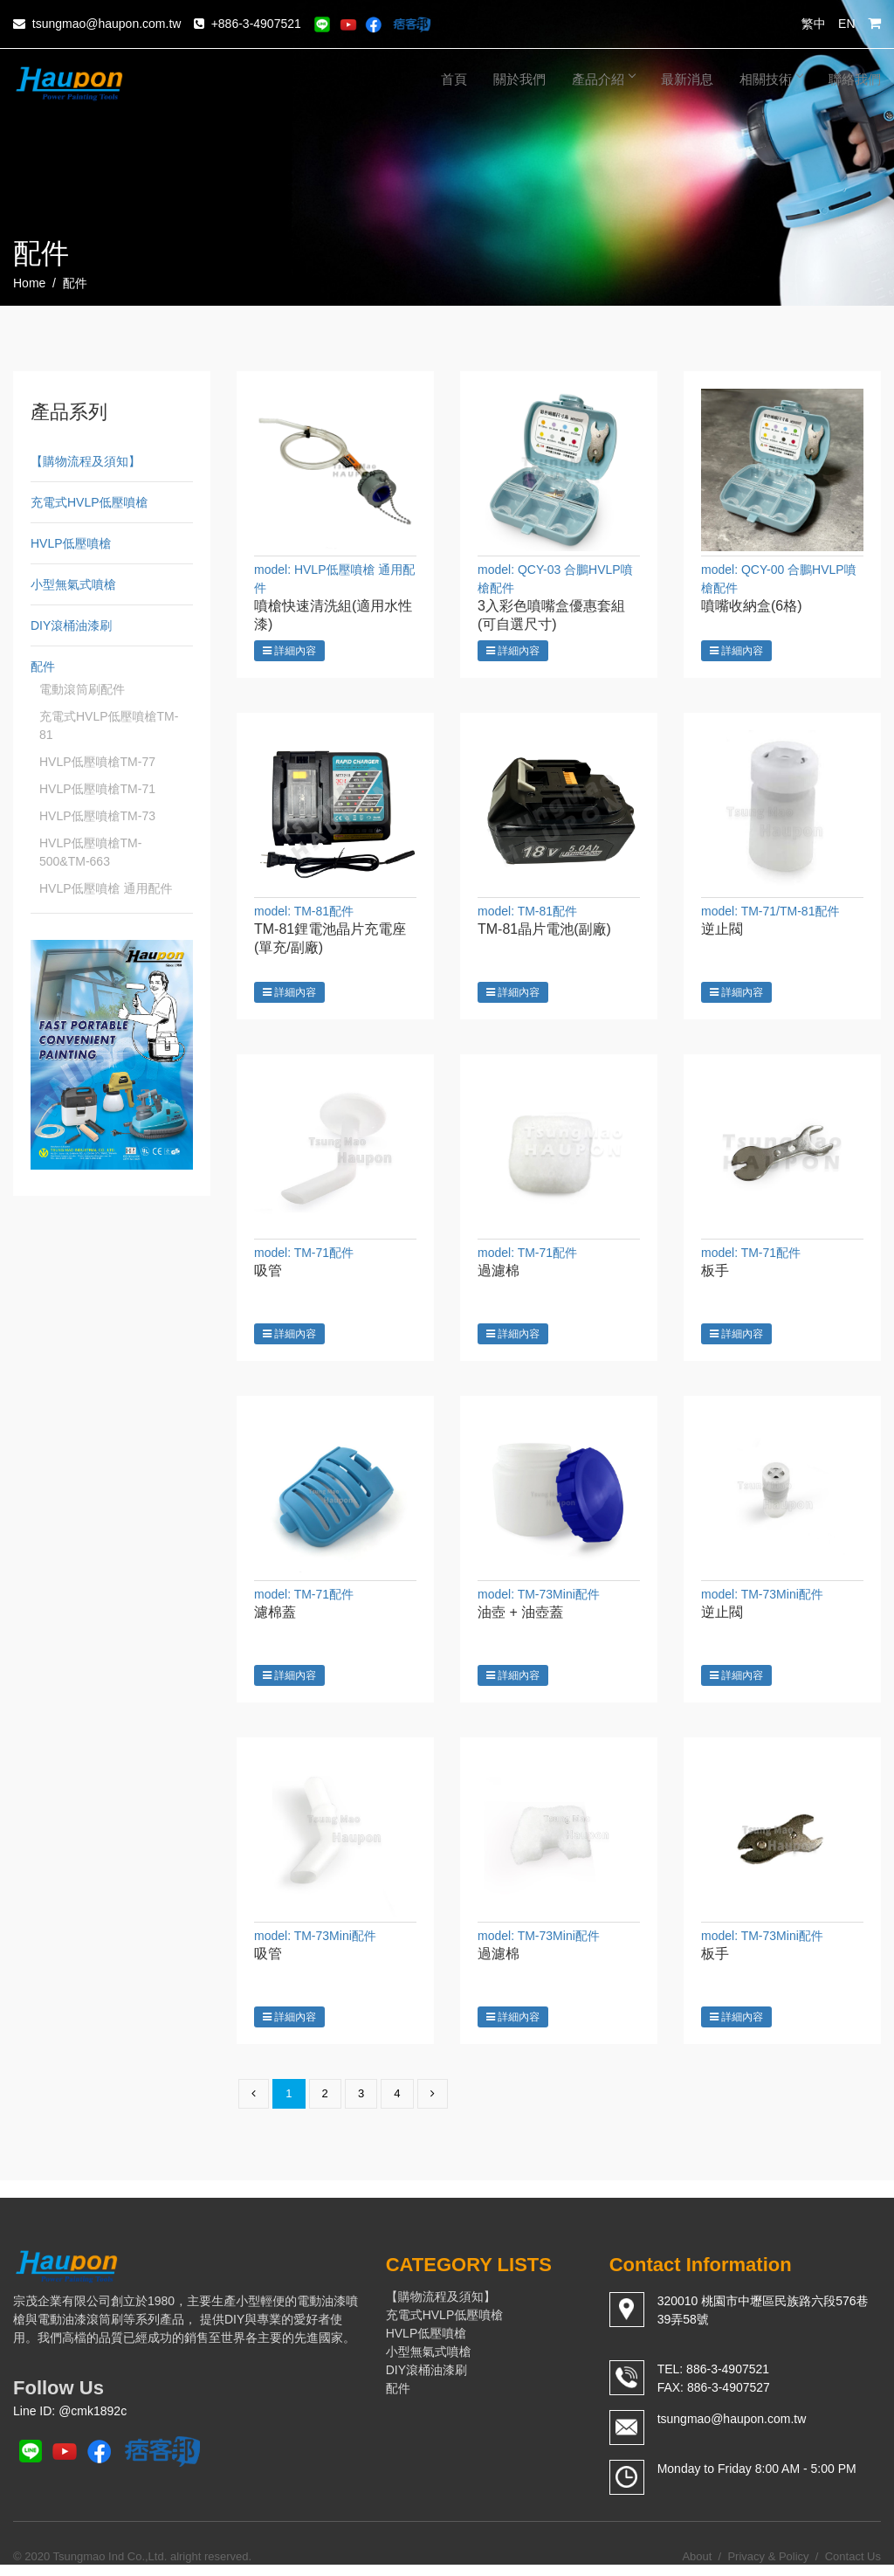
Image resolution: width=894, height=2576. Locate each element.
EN (846, 24)
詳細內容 (289, 651)
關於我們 (519, 79)
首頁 (454, 79)
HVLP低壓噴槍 (71, 543)
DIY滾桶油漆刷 (71, 625)
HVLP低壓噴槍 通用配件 (105, 888)
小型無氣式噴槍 (73, 584)
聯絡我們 (855, 79)
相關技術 (770, 79)
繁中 (813, 24)
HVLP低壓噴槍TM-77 (97, 762)
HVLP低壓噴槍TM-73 (97, 816)
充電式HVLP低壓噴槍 (89, 502)
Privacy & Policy (767, 2566)
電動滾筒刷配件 (82, 689)
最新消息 (687, 79)
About (697, 2566)
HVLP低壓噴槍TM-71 (97, 789)
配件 (43, 666)
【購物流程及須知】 (86, 461)
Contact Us (853, 2566)
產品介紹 (603, 79)
